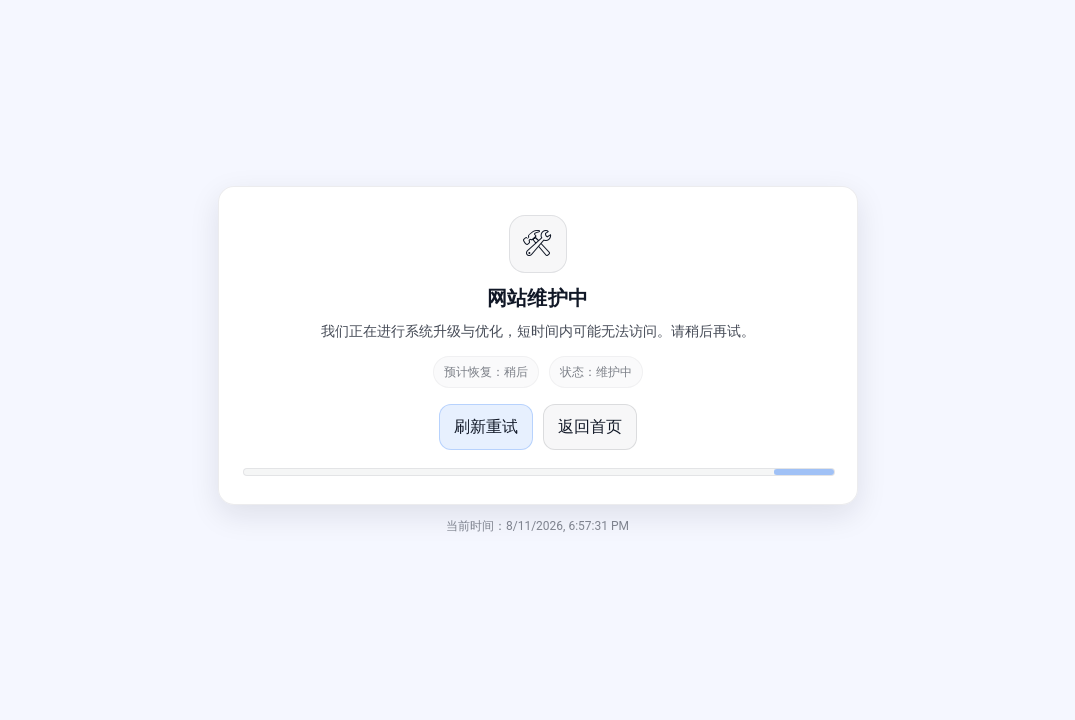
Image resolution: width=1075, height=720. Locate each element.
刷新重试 (486, 426)
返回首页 (590, 426)
